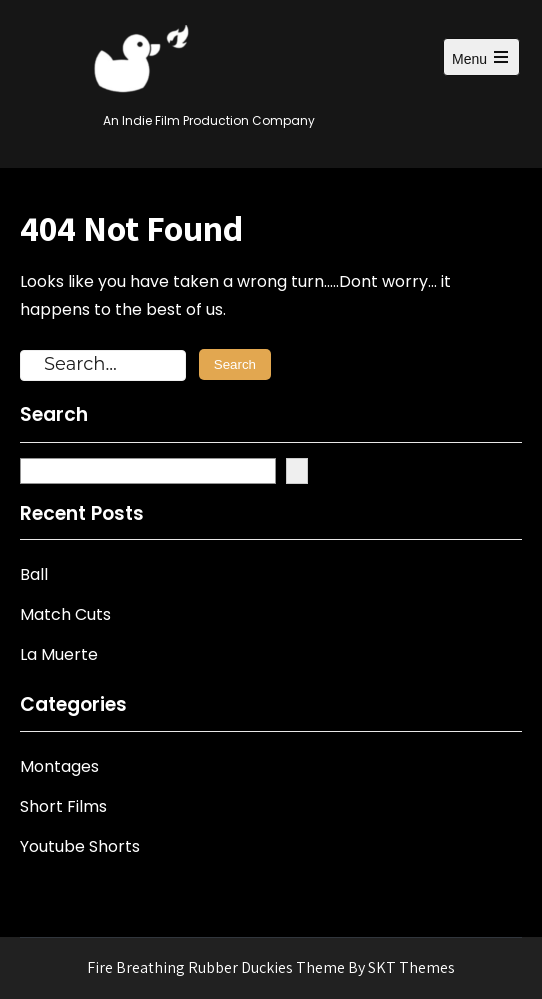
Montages (59, 766)
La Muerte (59, 654)
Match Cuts (65, 614)
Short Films (63, 806)
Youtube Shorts (80, 846)
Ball (34, 574)
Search (54, 415)
